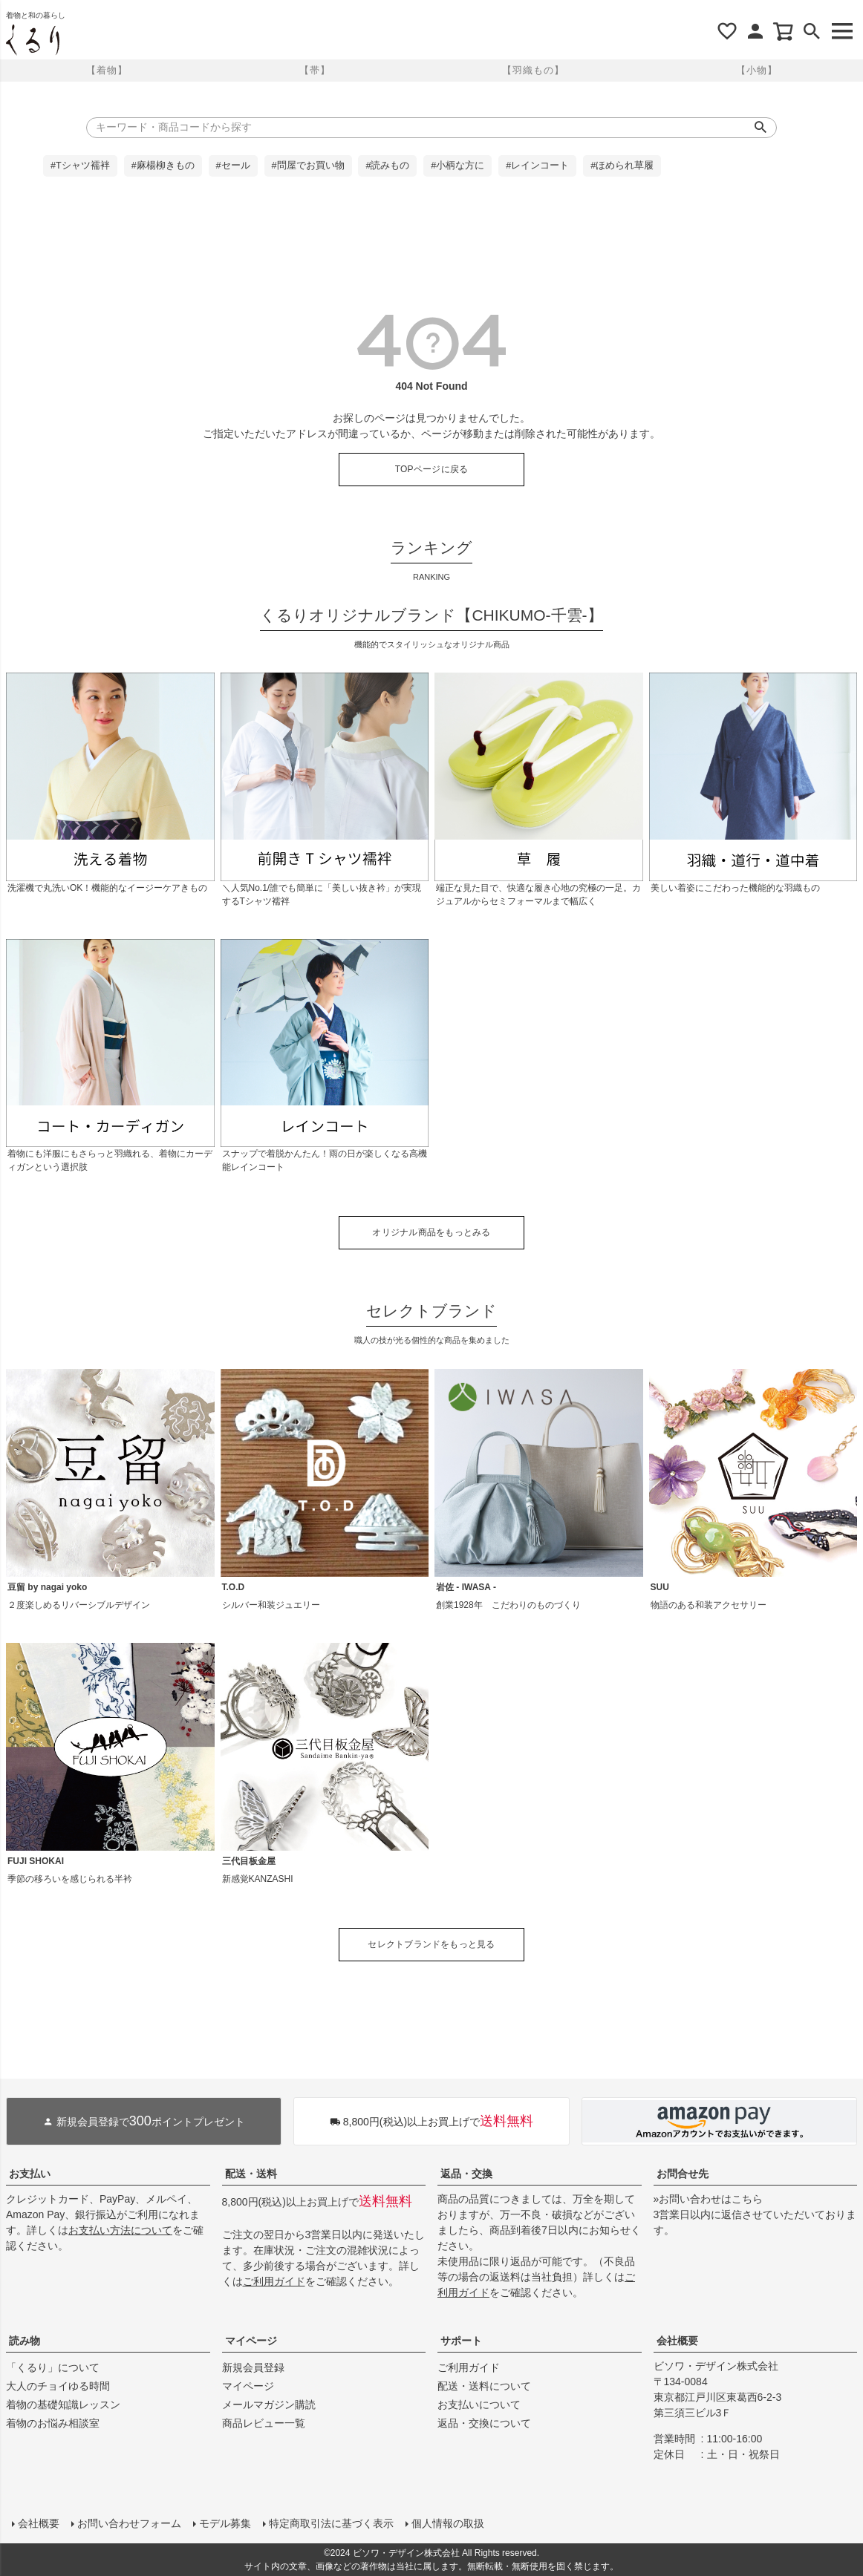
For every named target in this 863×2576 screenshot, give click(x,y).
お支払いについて (479, 2404)
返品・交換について (484, 2423)
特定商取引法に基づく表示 (331, 2523)
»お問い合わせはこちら (708, 2199)
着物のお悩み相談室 (53, 2423)
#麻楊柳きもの (163, 165)
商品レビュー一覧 (263, 2423)
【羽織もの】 (533, 70)
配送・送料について (484, 2386)
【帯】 (314, 70)
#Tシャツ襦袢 (80, 165)
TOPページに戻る (432, 469)
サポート (461, 2341)
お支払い (30, 2174)
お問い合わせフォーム (129, 2523)
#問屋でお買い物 (308, 165)
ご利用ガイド (274, 2281)
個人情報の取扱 (447, 2523)
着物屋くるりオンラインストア (32, 40)
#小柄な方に (457, 165)
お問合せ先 (683, 2174)
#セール (233, 165)
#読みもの (387, 165)
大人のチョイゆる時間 (58, 2386)
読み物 (24, 2341)
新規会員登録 (253, 2367)
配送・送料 (251, 2174)
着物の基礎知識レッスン (63, 2404)
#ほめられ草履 (622, 165)
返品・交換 (466, 2174)
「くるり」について (53, 2367)
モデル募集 (225, 2523)
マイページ (251, 2341)
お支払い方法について (120, 2230)
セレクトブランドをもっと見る (431, 1944)
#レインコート (537, 165)
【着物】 (107, 70)
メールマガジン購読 (269, 2404)
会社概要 (677, 2341)
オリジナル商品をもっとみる (431, 1232)
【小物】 (757, 70)
